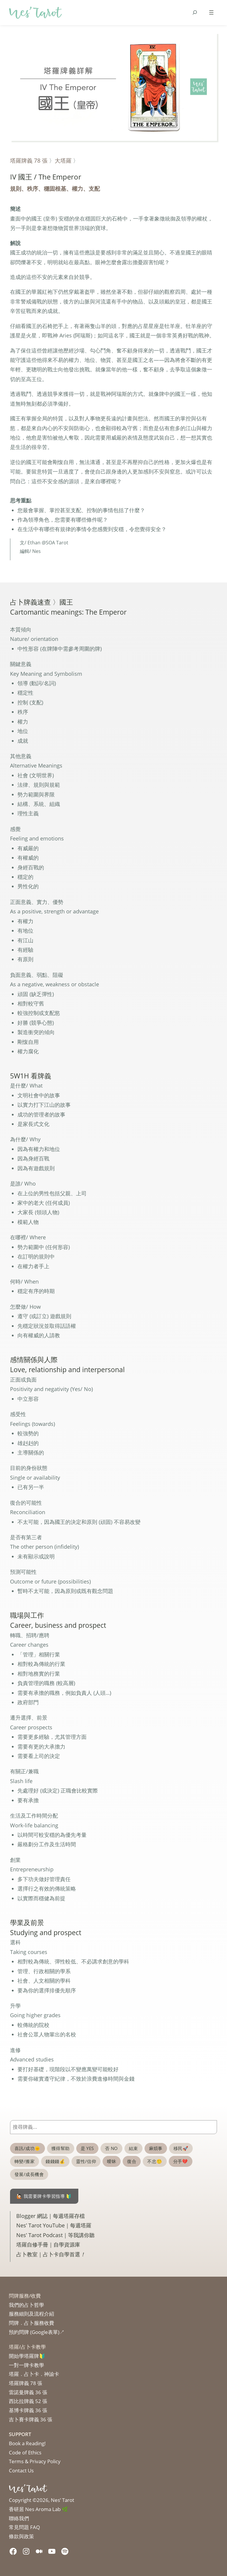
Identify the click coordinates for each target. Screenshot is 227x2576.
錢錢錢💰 (55, 2161)
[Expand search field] (195, 12)
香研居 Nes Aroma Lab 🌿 (38, 2509)
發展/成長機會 (29, 2174)
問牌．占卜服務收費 (31, 2322)
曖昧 (111, 2161)
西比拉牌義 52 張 (28, 2401)
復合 (131, 2161)
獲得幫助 (60, 2148)
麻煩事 (156, 2148)
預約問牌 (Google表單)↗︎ (36, 2332)
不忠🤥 (154, 2161)
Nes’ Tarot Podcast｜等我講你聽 (55, 2235)
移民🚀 (181, 2148)
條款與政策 (21, 2536)
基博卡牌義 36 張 (28, 2410)
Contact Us (21, 2470)
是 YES (87, 2148)
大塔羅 (63, 160)
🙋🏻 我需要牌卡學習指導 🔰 (44, 2196)
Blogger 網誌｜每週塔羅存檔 (50, 2215)
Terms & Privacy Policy (35, 2461)
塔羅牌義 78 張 (29, 160)
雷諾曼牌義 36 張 (28, 2392)
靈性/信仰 (86, 2161)
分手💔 (180, 2161)
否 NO (111, 2148)
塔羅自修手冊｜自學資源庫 (48, 2244)
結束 (133, 2148)
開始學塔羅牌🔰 (27, 2356)
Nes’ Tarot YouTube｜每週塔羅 (53, 2225)
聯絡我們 (19, 2518)
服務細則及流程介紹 (31, 2313)
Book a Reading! (27, 2443)
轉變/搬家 (24, 2161)
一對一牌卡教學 (26, 2365)
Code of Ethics (25, 2452)
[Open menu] (211, 12)
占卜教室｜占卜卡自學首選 (50, 2254)
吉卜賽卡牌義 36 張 (30, 2419)
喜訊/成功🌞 (27, 2148)
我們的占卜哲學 (26, 2304)
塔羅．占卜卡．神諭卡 (34, 2374)
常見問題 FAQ (24, 2527)
